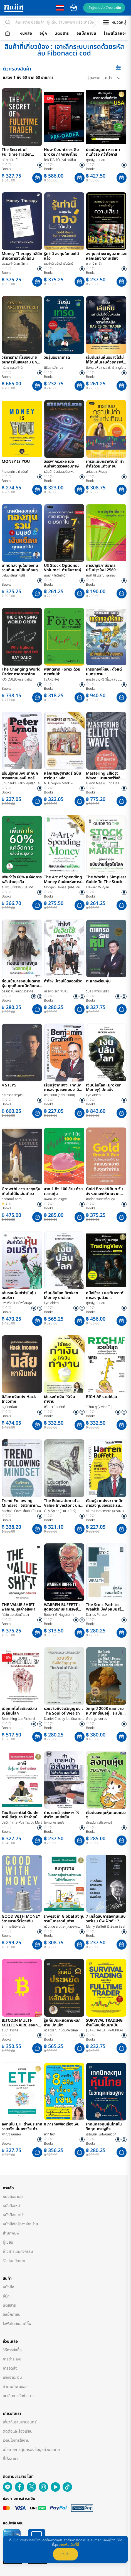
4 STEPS (9, 1085)
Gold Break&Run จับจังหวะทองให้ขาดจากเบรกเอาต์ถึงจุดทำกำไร (104, 1191)
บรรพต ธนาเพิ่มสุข (56, 991)
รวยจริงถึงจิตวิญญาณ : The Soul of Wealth (63, 1711)
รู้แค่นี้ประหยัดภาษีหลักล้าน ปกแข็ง (62, 2023)
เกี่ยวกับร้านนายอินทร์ (19, 2422)
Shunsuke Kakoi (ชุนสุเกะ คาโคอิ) (21, 783)
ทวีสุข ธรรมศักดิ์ (12, 367)
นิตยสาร (62, 34)
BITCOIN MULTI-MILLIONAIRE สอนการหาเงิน (21, 2023)
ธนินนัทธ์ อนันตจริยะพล (59, 471)
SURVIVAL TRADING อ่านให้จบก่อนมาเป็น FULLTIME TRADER (104, 2023)
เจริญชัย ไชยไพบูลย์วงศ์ (101, 2134)
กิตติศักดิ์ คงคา (12, 1199)
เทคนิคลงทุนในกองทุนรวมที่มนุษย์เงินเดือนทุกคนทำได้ (21, 568)
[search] (8, 22)
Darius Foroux (96, 1614)
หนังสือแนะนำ (13, 2215)
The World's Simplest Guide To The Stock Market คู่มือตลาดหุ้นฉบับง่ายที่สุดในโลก (106, 879)
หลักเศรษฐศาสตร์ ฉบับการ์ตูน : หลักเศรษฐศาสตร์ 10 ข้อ (62, 776)
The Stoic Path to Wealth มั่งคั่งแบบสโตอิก (104, 1607)
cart (73, 7)
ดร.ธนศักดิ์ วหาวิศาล (15, 263)
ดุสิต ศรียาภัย (10, 159)
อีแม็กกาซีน (86, 34)
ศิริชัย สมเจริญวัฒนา (15, 1614)
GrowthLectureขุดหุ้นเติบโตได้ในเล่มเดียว (21, 1191)
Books (6, 168)
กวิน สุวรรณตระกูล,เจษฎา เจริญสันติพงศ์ (61, 1926)
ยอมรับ (65, 2554)
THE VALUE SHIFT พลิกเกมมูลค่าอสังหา (18, 1607)
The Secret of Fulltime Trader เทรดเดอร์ (16, 152)
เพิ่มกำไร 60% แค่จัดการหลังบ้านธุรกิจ (22, 879)
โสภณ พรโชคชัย (54, 1822)
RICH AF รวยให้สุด (101, 1397)
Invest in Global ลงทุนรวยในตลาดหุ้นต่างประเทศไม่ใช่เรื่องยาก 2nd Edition (64, 1919)
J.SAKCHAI (51, 679)
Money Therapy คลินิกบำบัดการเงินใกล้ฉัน (22, 256)
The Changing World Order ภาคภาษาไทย (21, 672)
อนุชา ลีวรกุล (10, 2030)
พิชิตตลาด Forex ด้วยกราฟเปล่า (62, 672)
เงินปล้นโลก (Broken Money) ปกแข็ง (104, 1088)
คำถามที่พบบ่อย (15, 2387)
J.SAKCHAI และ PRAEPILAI (104, 2030)
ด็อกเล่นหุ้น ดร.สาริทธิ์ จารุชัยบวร (104, 367)
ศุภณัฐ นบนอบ (95, 159)
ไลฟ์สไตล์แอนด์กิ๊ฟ (17, 2324)
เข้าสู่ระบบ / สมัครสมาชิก (104, 7)
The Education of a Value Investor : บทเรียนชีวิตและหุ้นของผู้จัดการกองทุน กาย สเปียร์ (64, 1503)
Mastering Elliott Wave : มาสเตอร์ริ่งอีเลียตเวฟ (106, 776)
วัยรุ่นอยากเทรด (57, 357)
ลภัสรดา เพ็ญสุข (96, 471)
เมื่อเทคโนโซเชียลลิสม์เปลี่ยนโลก (19, 1711)
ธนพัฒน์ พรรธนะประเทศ (17, 887)
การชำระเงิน (12, 2359)
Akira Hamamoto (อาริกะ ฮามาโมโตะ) (105, 1511)
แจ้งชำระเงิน (12, 2377)
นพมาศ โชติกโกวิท (55, 575)
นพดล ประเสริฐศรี (55, 1199)
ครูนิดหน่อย (9, 1406)
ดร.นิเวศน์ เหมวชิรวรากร (17, 991)
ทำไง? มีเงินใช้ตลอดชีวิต (63, 981)
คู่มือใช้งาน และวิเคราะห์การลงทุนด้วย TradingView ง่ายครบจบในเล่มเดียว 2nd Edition (105, 1295)
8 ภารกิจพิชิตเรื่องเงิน (62, 2124)
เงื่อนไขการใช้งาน (16, 2440)
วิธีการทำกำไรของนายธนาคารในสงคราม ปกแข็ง (19, 360)
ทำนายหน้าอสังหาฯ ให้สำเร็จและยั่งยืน (61, 1815)
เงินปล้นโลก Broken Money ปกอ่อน (61, 1295)
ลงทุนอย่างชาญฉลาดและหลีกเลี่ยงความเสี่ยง (106, 256)
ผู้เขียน (8, 2242)
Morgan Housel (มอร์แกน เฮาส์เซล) (62, 887)
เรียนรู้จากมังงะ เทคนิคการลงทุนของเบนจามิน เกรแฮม (62, 1088)
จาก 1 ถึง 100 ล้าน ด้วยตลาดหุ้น (63, 1191)
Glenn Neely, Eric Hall (102, 783)
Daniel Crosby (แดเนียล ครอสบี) (63, 1718)
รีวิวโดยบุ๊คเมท (14, 2261)
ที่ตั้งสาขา (10, 2459)
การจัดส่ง (10, 2368)
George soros (96, 1718)
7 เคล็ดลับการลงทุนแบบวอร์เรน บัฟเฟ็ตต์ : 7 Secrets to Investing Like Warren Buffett (106, 1919)
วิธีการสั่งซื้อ (12, 2350)
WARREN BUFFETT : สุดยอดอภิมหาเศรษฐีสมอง (62, 1607)
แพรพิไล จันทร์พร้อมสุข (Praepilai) (17, 1303)
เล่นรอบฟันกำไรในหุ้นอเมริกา (19, 1295)
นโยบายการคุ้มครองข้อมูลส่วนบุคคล (31, 2450)
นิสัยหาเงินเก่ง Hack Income (19, 1399)
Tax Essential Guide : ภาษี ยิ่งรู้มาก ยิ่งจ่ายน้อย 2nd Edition (22, 1815)
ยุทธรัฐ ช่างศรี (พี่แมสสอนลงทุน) (102, 679)
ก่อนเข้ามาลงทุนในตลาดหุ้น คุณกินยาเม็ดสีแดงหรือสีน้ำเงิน (21, 984)
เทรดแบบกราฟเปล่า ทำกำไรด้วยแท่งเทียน (105, 464)
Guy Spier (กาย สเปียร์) (60, 1510)
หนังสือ (25, 34)
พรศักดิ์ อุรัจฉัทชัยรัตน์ (58, 263)
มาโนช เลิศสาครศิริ (14, 575)
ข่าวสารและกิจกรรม (18, 2251)
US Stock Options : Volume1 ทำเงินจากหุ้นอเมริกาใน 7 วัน (64, 568)
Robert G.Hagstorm (59, 1614)
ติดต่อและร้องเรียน (18, 2431)
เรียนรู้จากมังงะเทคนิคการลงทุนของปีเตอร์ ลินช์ (20, 776)
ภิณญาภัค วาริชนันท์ (15, 471)
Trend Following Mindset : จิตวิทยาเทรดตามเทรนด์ (22, 1503)
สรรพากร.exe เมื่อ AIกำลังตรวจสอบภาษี (61, 464)
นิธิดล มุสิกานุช (53, 367)
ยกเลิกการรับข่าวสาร (18, 2396)
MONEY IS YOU (16, 461)
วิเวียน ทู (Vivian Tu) (99, 1406)
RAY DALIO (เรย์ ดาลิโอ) (60, 159)
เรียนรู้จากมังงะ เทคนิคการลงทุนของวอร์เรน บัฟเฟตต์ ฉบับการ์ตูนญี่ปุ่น (104, 1503)
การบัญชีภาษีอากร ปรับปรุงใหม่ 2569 (101, 568)
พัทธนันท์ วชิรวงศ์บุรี (99, 1822)
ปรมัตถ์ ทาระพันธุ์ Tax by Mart (22, 1822)
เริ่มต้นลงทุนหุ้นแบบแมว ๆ (106, 1815)
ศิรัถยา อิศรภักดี (54, 1406)
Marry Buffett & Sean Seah (106, 1926)
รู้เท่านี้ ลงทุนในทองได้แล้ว (61, 256)
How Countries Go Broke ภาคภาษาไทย (61, 152)
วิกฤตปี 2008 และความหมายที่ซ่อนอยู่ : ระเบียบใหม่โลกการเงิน (105, 1711)
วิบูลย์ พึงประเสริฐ (97, 991)
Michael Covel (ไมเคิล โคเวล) (21, 1510)
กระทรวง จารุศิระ (13, 1095)
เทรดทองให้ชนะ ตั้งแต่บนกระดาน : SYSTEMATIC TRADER (105, 672)
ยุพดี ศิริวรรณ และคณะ (101, 575)
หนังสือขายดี (13, 2197)
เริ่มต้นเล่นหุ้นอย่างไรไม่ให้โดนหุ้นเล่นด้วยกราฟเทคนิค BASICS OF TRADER (105, 360)
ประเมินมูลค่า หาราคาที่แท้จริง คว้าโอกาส (103, 152)
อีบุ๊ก (43, 34)
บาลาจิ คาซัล (94, 263)
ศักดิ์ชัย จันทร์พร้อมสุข (100, 1199)
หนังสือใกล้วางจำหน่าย (20, 2224)
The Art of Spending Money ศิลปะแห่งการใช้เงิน (63, 879)
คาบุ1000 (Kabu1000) (59, 1095)
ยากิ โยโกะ (50, 2134)
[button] (37, 178)
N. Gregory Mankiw (58, 783)
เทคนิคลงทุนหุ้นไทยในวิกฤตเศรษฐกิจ (104, 2127)
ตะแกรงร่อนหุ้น (98, 981)
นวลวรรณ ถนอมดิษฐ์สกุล (61, 2030)
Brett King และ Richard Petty (18, 1718)
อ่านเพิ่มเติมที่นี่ (69, 2544)
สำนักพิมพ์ (11, 2233)
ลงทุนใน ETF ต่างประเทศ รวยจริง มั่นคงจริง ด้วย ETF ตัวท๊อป (22, 2127)
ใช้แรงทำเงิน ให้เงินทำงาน (59, 1399)
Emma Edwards (13, 1926)
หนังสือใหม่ (11, 2206)
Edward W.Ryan (97, 887)
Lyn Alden (93, 1095)
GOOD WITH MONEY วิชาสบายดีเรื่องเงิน (21, 1919)
